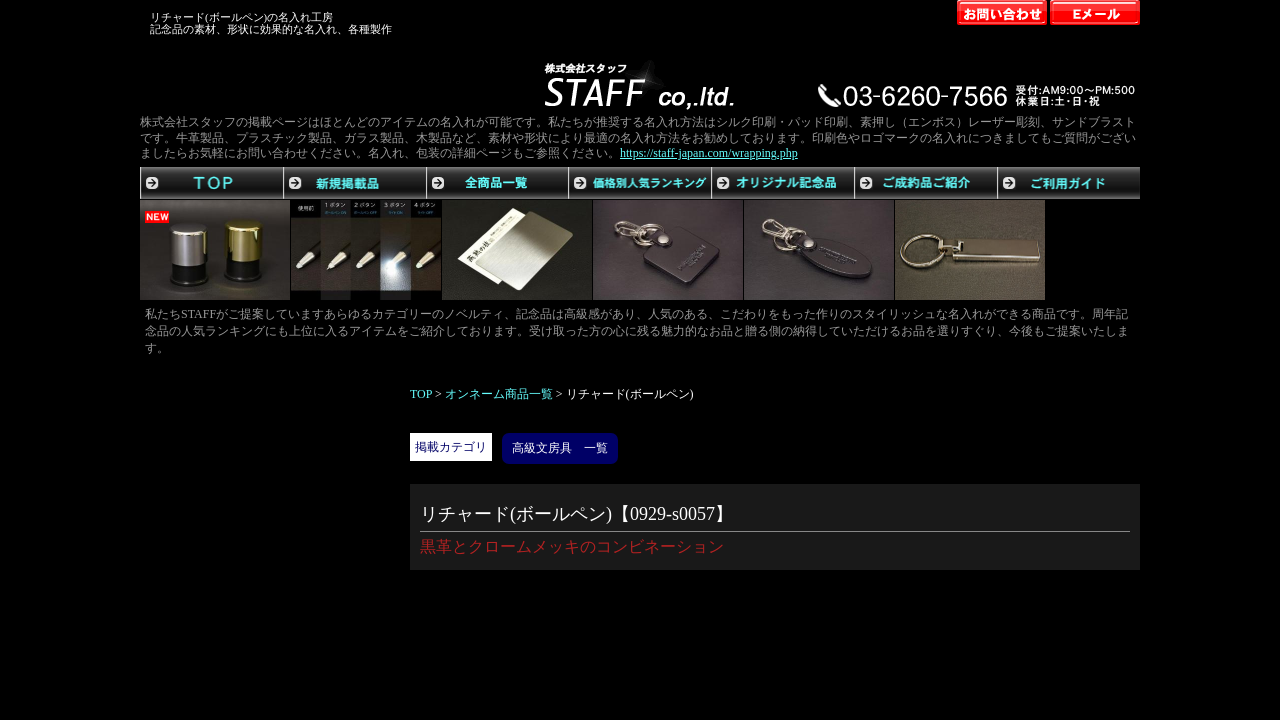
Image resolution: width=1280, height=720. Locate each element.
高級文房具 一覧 (560, 448)
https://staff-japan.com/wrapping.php (709, 153)
